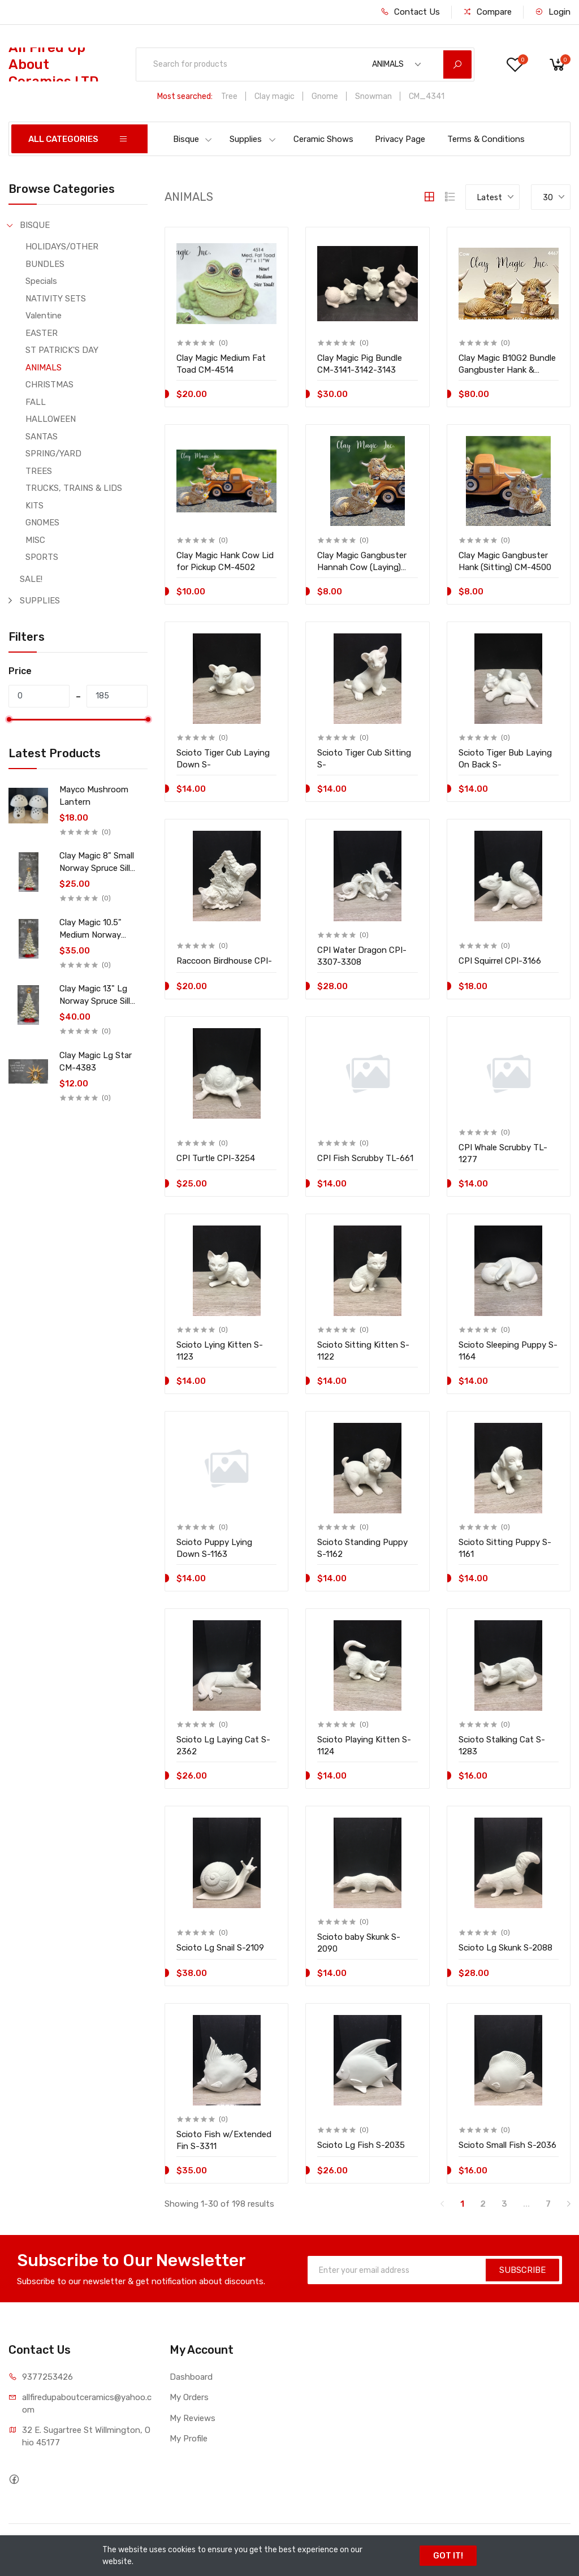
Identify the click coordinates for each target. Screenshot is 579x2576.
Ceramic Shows (323, 139)
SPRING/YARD (53, 453)
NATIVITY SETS (55, 299)
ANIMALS (43, 368)
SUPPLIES (40, 601)
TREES (38, 471)
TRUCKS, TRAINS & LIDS (73, 488)
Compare (487, 12)
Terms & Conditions (486, 139)
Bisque (193, 139)
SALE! (31, 579)
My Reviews (192, 2418)
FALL (35, 402)
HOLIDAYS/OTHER (61, 246)
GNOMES (42, 522)
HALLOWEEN (50, 419)
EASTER (41, 333)
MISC (35, 540)
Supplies (253, 139)
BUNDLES (44, 264)
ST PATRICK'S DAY (61, 350)
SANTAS (41, 437)
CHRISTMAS (49, 384)
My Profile (189, 2438)
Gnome (325, 96)
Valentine (43, 315)
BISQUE (35, 225)
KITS (34, 505)
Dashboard (191, 2377)
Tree (229, 96)
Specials (41, 281)
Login (553, 12)
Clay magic (274, 96)
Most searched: (185, 96)
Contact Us (410, 12)
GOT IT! (448, 2556)
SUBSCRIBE (522, 2270)
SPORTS (41, 557)
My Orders (189, 2397)
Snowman (373, 96)
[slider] (8, 719)
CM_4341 (426, 96)
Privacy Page (400, 139)
